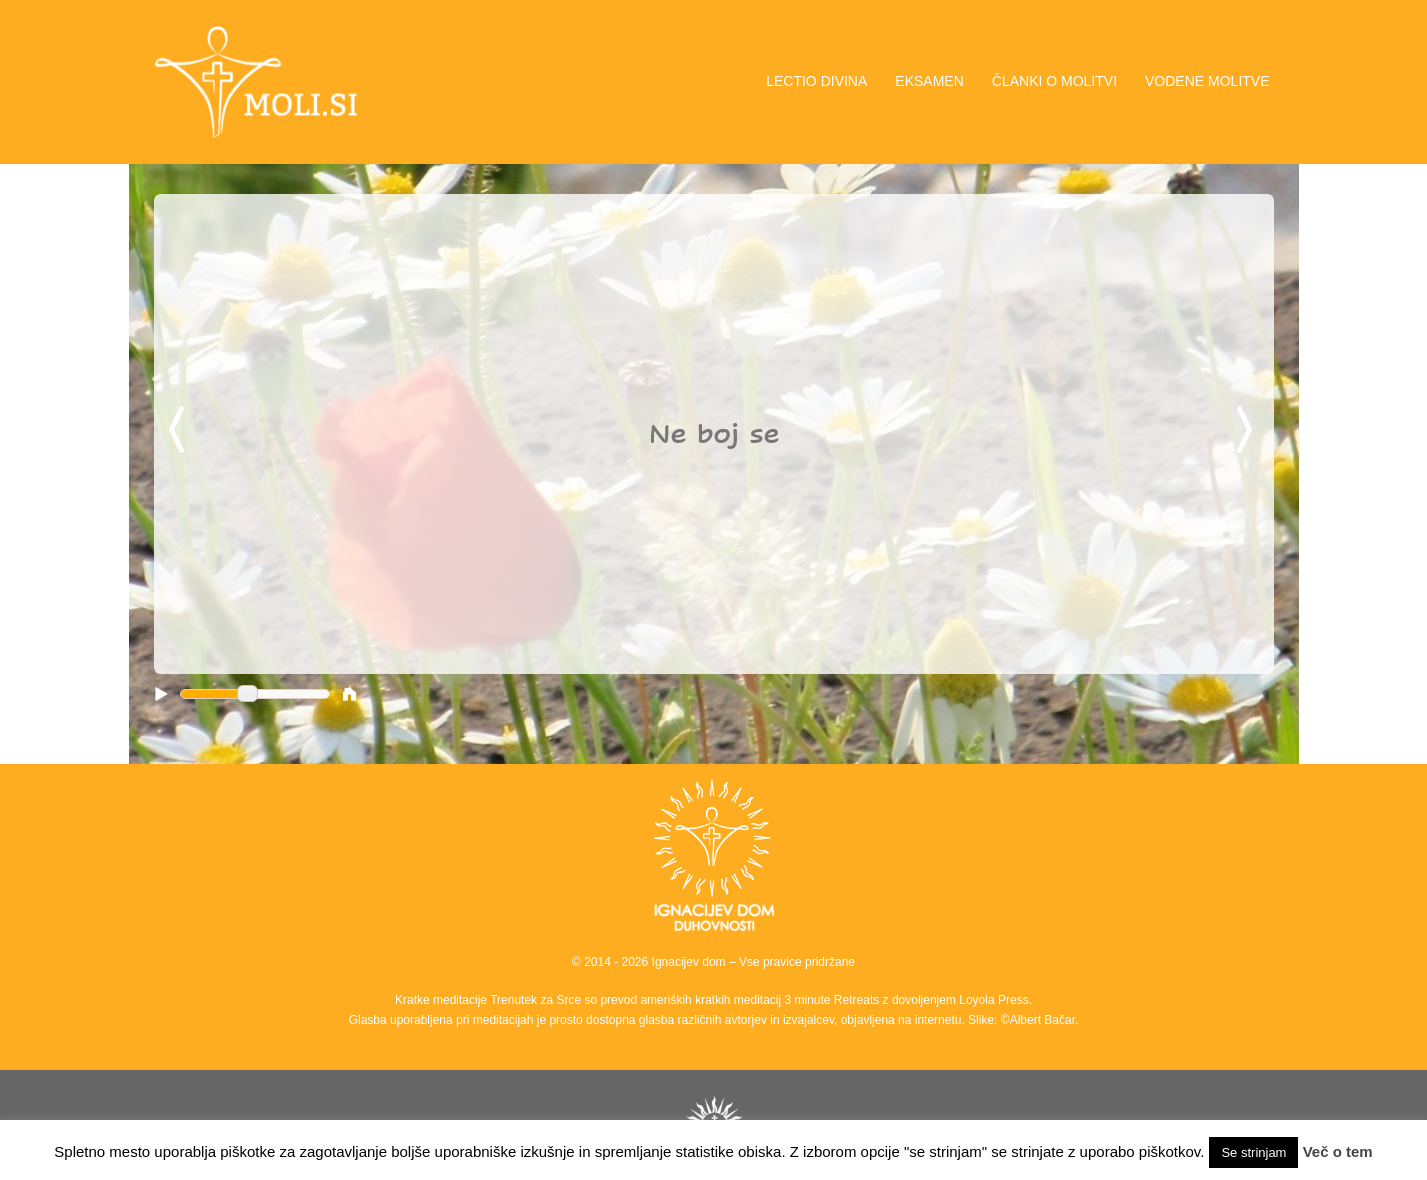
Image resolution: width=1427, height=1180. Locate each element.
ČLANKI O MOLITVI (1054, 81)
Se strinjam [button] (1253, 1152)
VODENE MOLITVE (1207, 81)
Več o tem (1338, 1151)
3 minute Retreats (834, 1000)
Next (1248, 431)
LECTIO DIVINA (816, 81)
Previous (180, 431)
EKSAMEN (929, 81)
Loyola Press (993, 1000)
